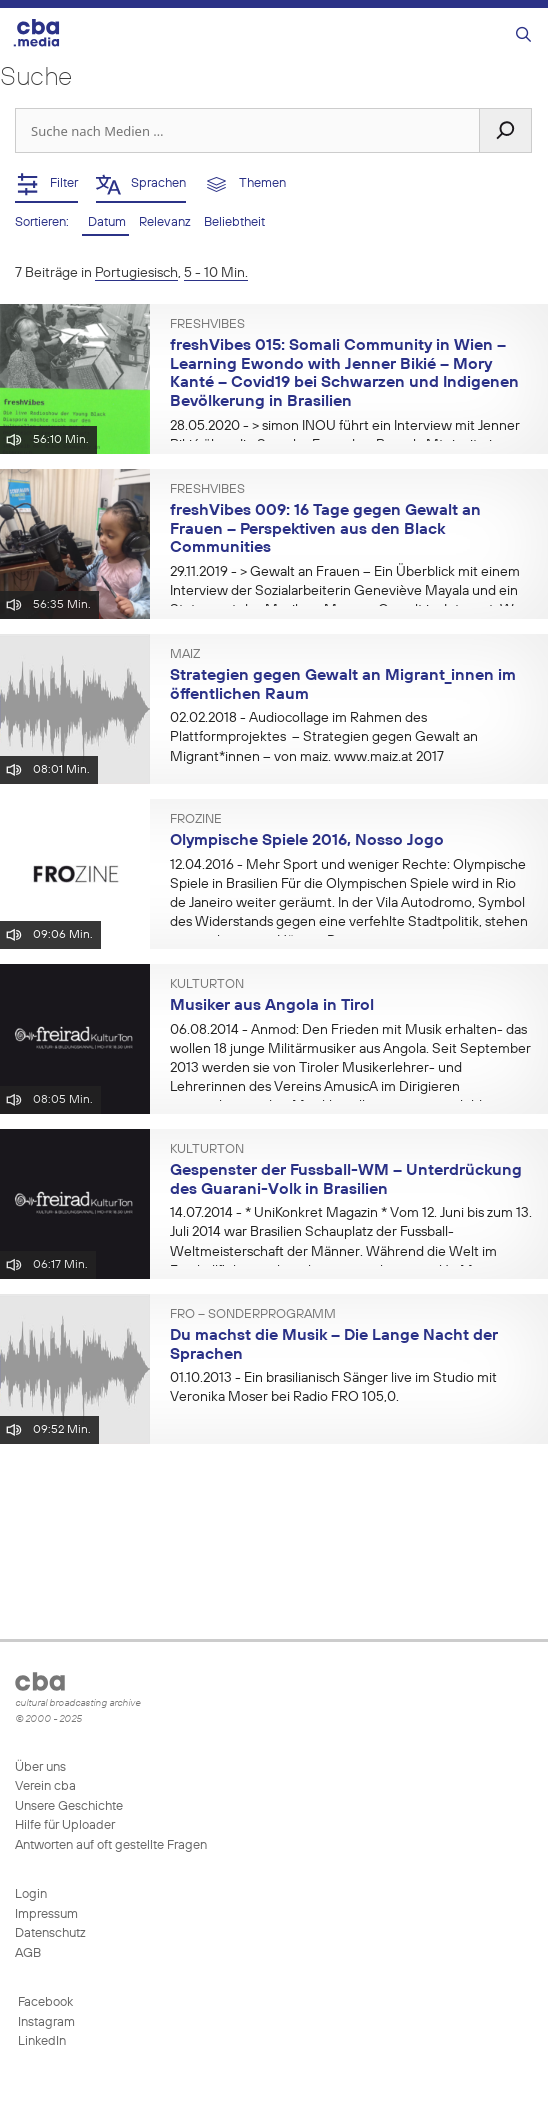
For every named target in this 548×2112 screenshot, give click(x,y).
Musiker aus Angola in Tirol (272, 1006)
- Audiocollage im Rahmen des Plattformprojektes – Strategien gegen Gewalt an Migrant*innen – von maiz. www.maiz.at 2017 (324, 737)
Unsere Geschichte (69, 1806)
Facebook (44, 2002)
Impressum (46, 1914)
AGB (28, 1953)
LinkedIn (40, 2041)
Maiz (185, 655)
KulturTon (207, 985)
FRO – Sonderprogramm (253, 1315)
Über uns (40, 1767)
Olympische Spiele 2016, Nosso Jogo (307, 841)
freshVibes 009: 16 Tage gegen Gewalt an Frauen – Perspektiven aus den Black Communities (325, 529)
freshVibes (207, 325)
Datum (105, 222)
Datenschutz (50, 1933)
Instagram (45, 2022)
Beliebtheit (234, 222)
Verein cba (45, 1786)
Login (31, 1894)
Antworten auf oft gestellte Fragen (111, 1845)
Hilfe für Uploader (65, 1825)
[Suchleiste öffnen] (523, 35)
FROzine (196, 820)
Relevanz (166, 222)
